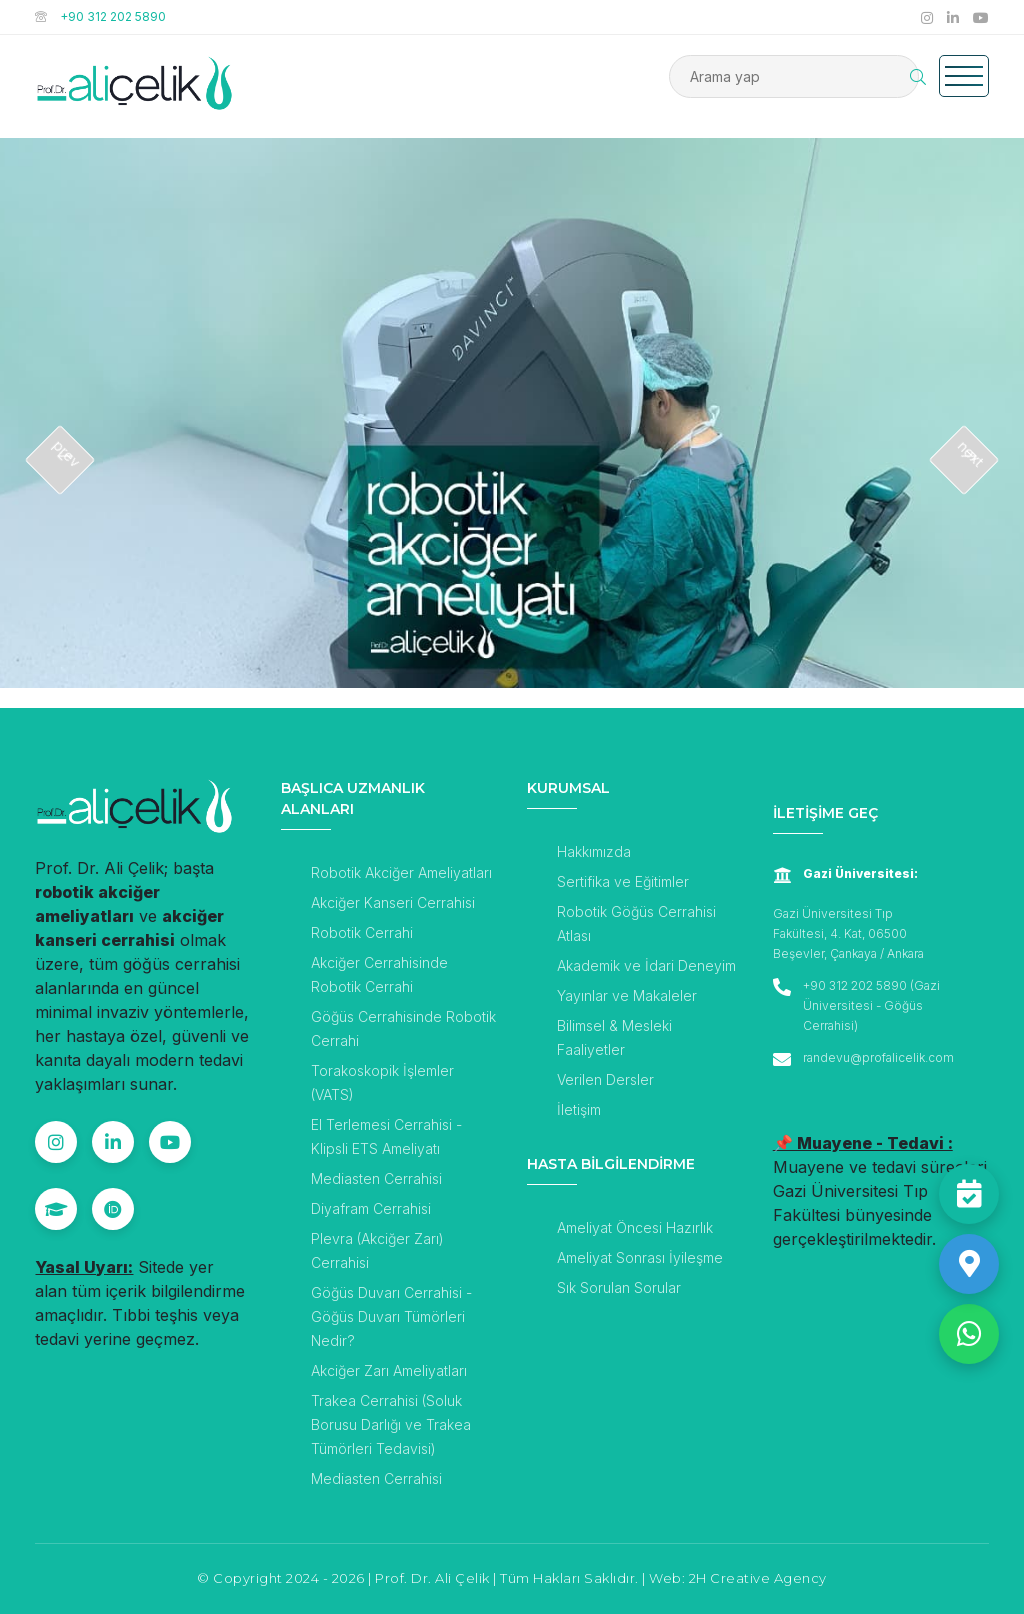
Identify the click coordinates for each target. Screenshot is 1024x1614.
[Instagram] (56, 1142)
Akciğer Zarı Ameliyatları (389, 1370)
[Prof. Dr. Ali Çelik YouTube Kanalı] (981, 17)
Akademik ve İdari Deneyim (646, 965)
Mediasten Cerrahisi (376, 1178)
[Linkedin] (113, 1142)
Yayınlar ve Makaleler (627, 995)
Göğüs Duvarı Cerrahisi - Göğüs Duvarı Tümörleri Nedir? (391, 1316)
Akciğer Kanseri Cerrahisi (393, 902)
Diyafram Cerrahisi (371, 1208)
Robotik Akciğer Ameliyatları (401, 872)
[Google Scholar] (56, 1209)
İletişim (579, 1109)
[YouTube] (170, 1142)
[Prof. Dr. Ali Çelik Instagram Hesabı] (929, 17)
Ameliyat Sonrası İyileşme (640, 1257)
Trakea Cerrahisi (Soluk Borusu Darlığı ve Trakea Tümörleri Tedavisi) (391, 1424)
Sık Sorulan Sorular (619, 1287)
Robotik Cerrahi (362, 932)
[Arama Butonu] (918, 77)
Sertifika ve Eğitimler (623, 881)
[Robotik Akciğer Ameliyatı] (512, 490)
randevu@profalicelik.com (878, 1057)
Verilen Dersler (605, 1079)
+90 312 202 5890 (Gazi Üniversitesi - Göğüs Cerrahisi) (871, 1005)
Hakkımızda (594, 851)
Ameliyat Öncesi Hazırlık (635, 1227)
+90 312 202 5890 (113, 16)
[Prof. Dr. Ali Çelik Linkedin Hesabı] (955, 17)
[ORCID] (113, 1209)
